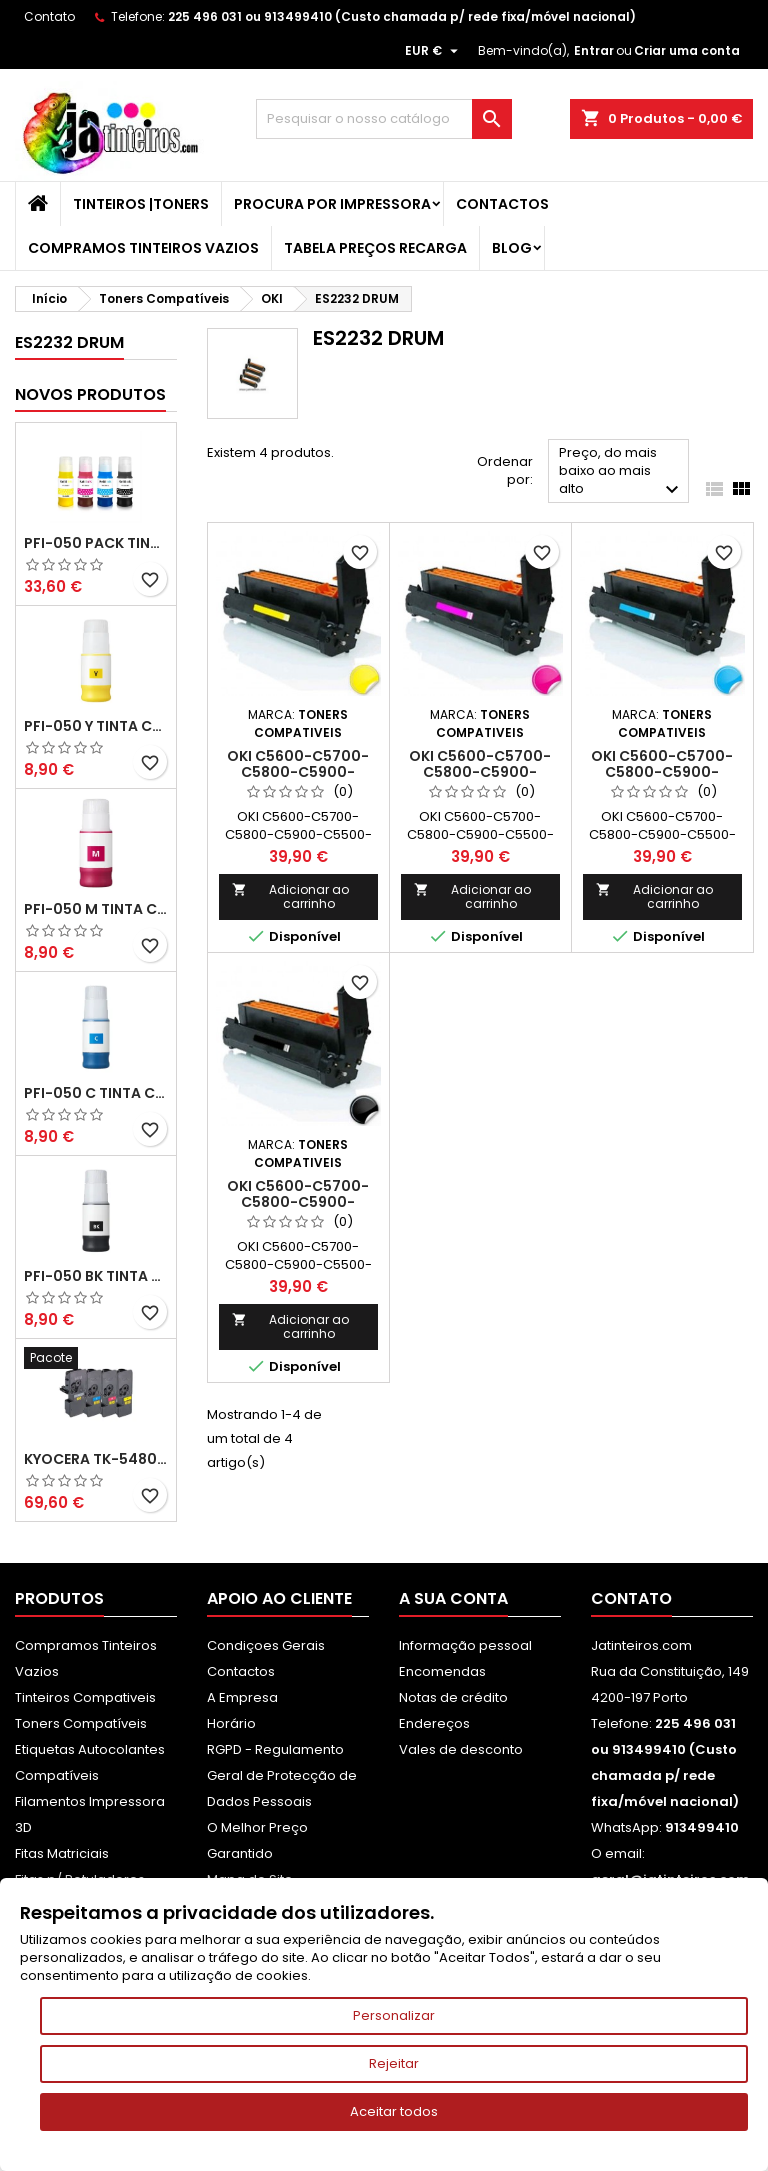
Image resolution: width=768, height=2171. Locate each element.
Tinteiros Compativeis (85, 1697)
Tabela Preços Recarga (375, 248)
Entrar (594, 50)
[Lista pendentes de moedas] (434, 51)
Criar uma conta (687, 50)
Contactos (502, 204)
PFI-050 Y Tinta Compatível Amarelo (96, 726)
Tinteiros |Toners (141, 204)
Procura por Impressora (332, 204)
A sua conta (453, 1598)
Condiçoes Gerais (266, 1645)
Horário (231, 1723)
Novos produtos (90, 394)
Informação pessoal (465, 1645)
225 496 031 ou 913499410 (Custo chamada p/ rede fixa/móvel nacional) (402, 16)
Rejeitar (394, 2063)
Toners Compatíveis (81, 1723)
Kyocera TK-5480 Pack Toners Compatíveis (96, 1459)
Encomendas (442, 1671)
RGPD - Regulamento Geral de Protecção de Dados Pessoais (282, 1775)
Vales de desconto (461, 1749)
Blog (512, 248)
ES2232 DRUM (69, 342)
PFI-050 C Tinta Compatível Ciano (96, 1093)
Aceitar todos (394, 2111)
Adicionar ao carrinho (290, 896)
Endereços (434, 1723)
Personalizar (394, 2015)
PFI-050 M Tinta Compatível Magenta (96, 909)
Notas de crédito (453, 1697)
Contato (49, 16)
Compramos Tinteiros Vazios (143, 248)
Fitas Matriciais (62, 1853)
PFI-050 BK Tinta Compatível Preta (96, 1276)
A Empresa (242, 1697)
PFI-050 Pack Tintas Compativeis (96, 543)
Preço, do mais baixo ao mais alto (621, 472)
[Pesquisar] (384, 119)
